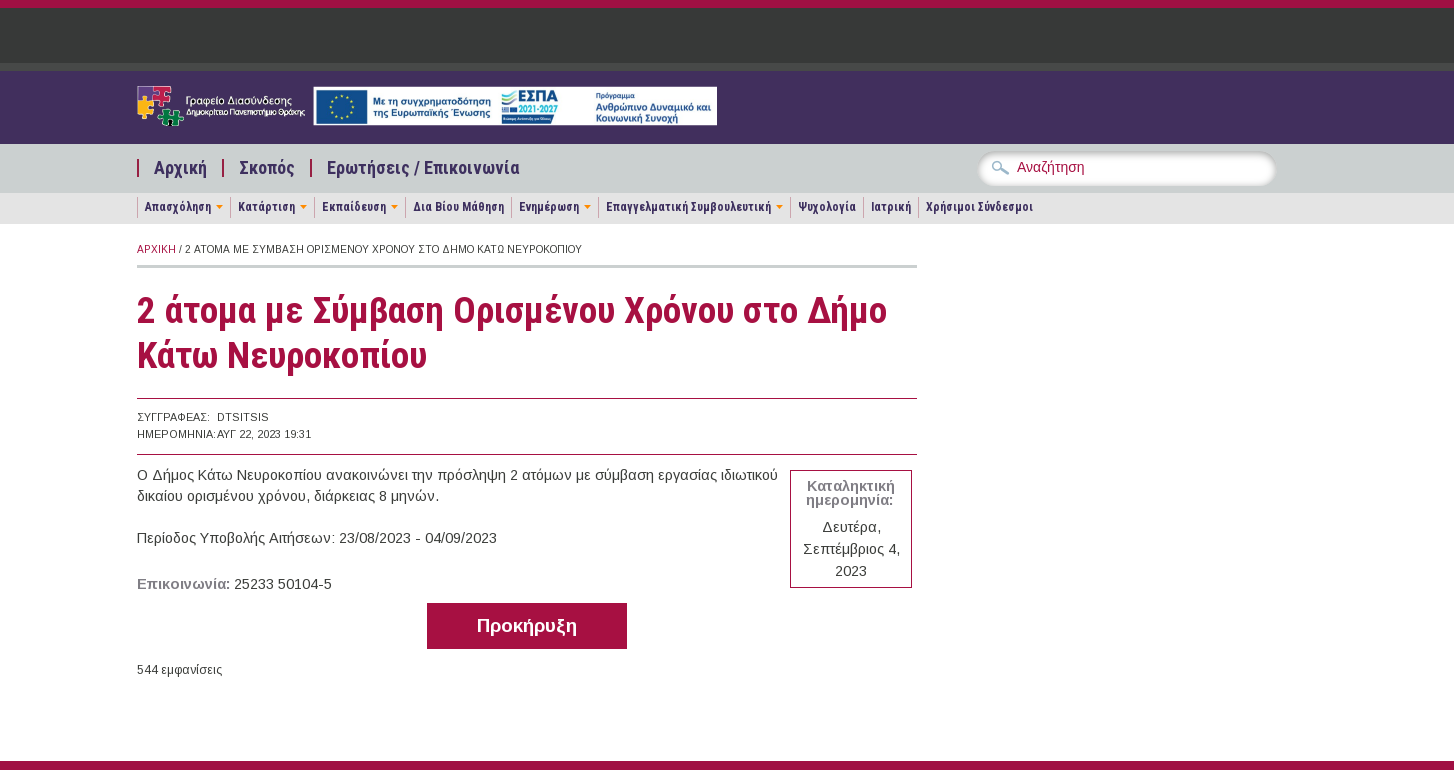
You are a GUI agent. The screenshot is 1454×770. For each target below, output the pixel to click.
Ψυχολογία (827, 207)
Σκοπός (267, 168)
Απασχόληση (178, 207)
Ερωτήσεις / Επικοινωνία (423, 168)
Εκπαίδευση (354, 207)
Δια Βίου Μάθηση (458, 207)
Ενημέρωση (549, 207)
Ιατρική (891, 207)
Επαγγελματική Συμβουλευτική (688, 207)
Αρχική (180, 168)
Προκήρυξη (527, 625)
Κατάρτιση (266, 207)
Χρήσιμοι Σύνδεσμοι (979, 207)
